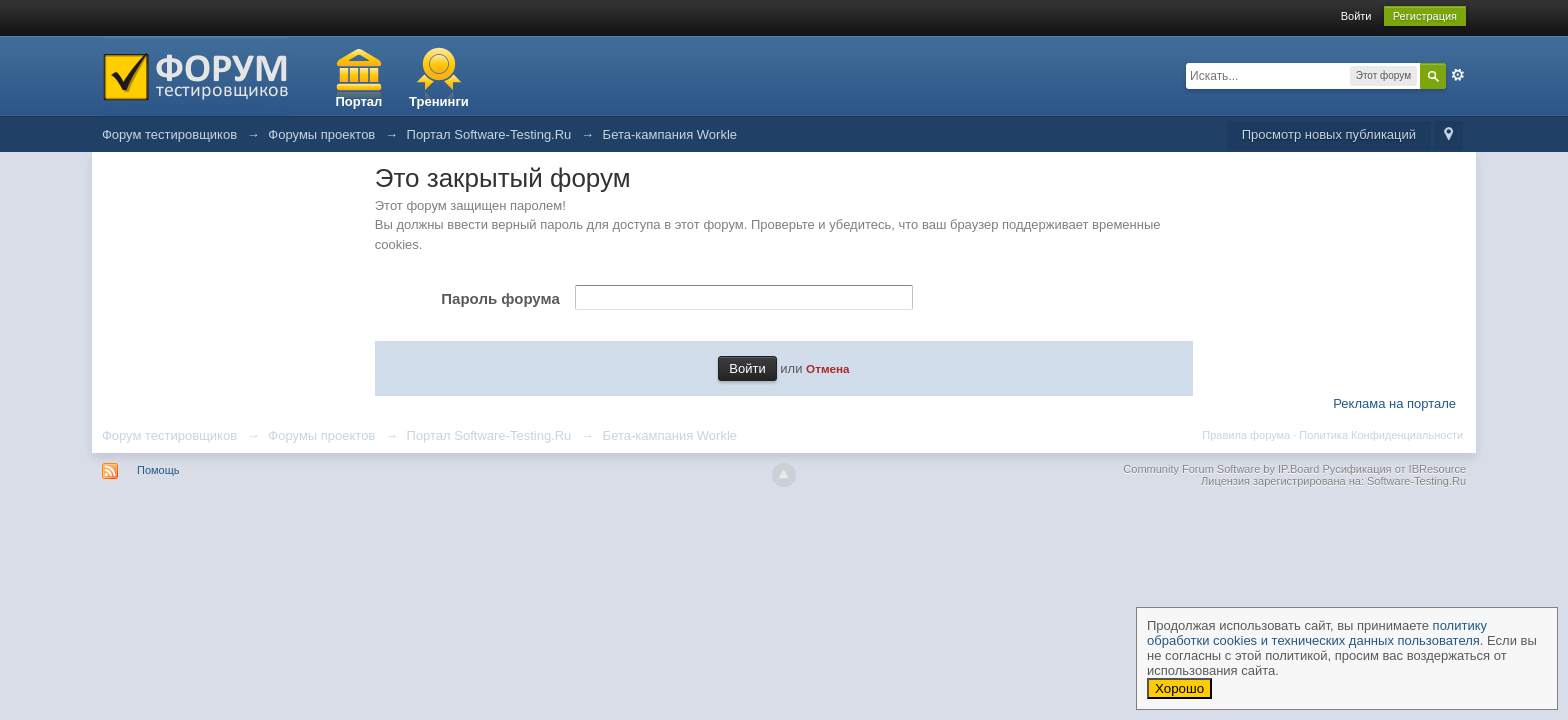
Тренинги (439, 101)
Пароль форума (500, 298)
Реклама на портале (1394, 403)
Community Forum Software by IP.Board (1221, 469)
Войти (1356, 16)
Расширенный (1458, 75)
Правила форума (1246, 435)
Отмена (828, 368)
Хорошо (1179, 688)
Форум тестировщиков (169, 435)
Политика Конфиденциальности (1381, 435)
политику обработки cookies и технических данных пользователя (1317, 633)
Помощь (158, 470)
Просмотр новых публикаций (1329, 134)
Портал (358, 101)
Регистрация (1425, 16)
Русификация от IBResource (1392, 469)
